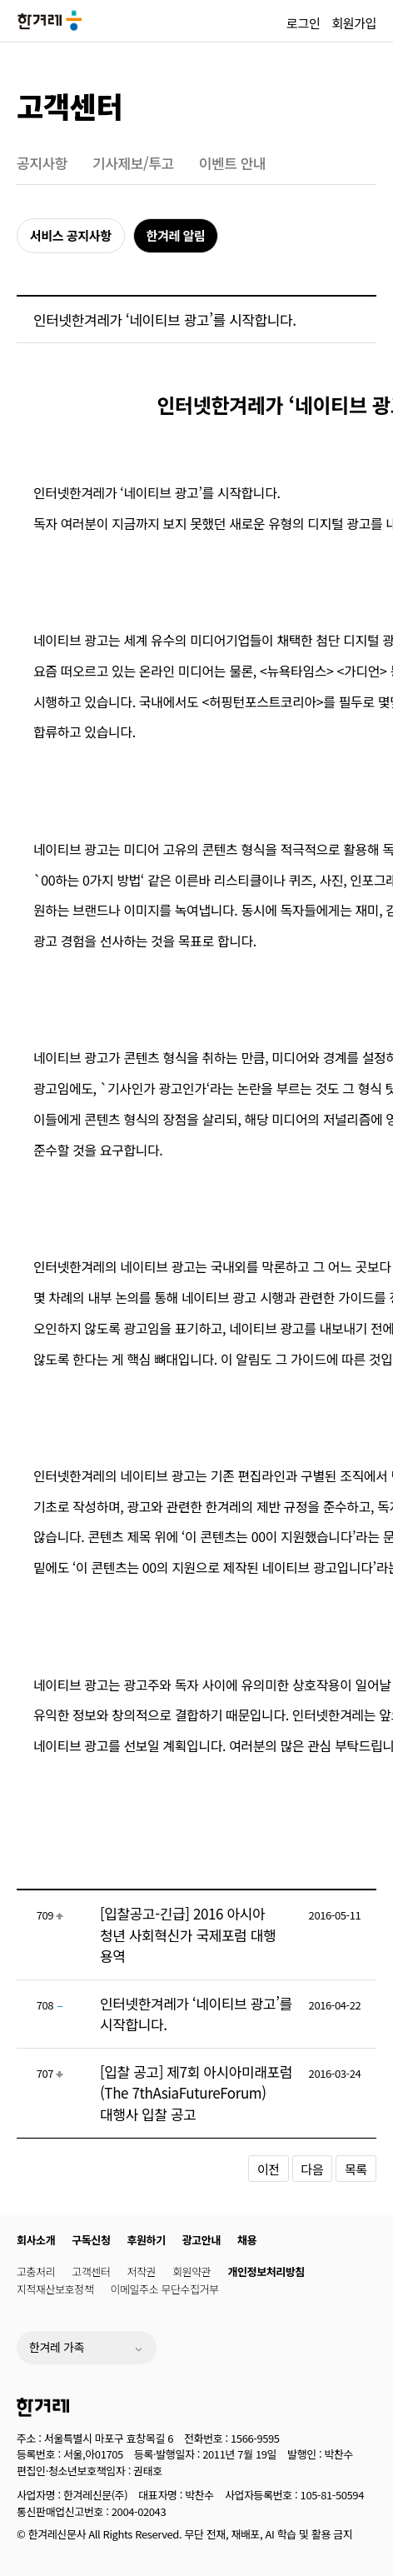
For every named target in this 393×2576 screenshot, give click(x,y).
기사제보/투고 (133, 162)
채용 (246, 2240)
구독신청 (91, 2240)
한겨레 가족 (56, 2347)
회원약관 (191, 2271)
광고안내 (201, 2240)
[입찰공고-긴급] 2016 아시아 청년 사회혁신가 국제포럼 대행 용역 (188, 1934)
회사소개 (36, 2240)
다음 (312, 2169)
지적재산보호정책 (55, 2289)
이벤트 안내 (232, 162)
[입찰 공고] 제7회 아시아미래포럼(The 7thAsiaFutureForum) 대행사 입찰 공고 (196, 2092)
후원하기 (146, 2240)
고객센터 (69, 105)
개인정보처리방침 (265, 2271)
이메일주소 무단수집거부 (164, 2289)
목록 (356, 2169)
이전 (268, 2169)
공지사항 (42, 162)
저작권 (142, 2271)
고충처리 (36, 2271)
